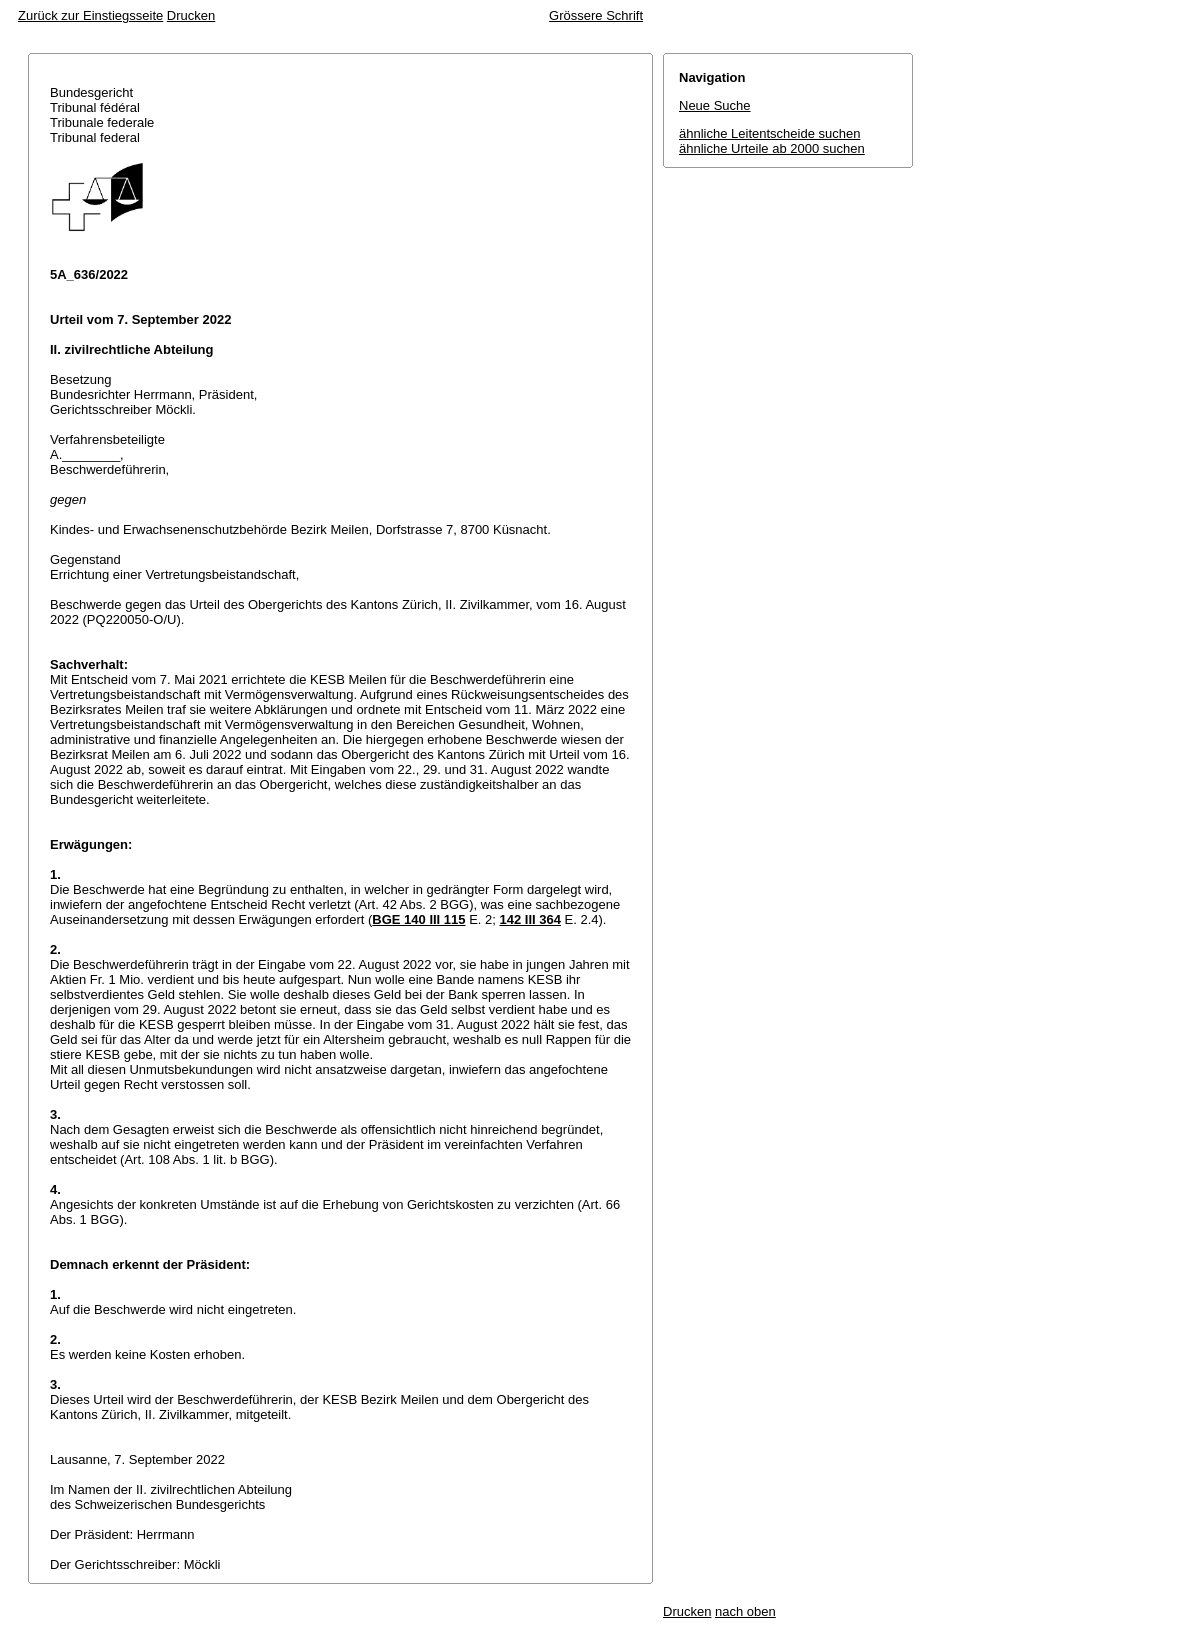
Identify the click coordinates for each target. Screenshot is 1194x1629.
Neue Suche (715, 105)
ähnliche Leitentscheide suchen (769, 133)
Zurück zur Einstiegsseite (90, 15)
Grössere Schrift (596, 15)
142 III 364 (530, 919)
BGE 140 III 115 (418, 919)
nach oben (745, 1611)
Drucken (191, 15)
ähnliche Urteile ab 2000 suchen (772, 148)
